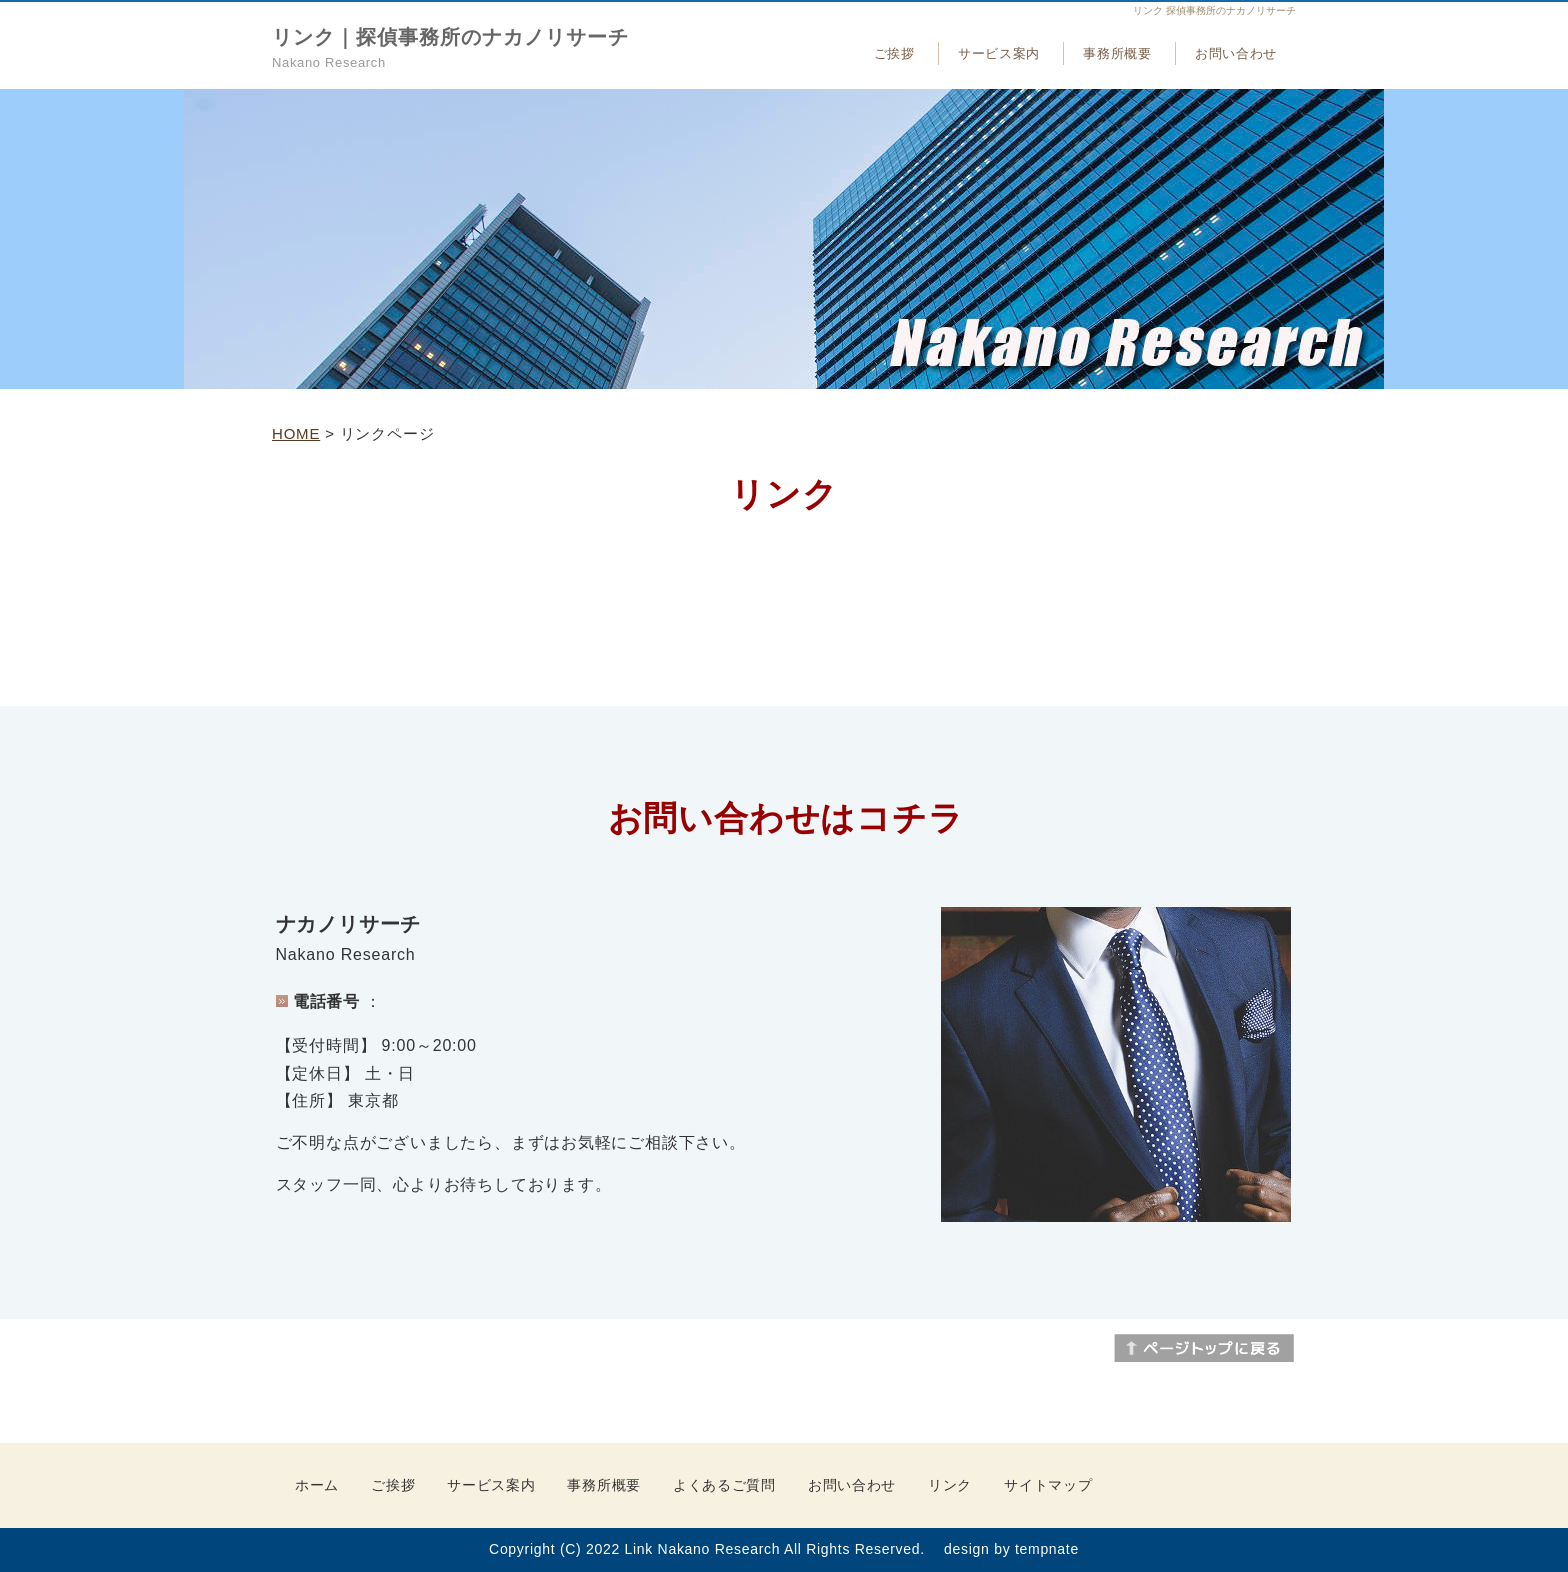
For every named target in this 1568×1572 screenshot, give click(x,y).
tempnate (1047, 1549)
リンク (950, 1485)
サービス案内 (999, 53)
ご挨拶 (894, 53)
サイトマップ (1048, 1485)
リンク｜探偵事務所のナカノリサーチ (450, 37)
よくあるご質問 (724, 1485)
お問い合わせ (1236, 53)
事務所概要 (1117, 53)
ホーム (317, 1485)
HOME (296, 433)
